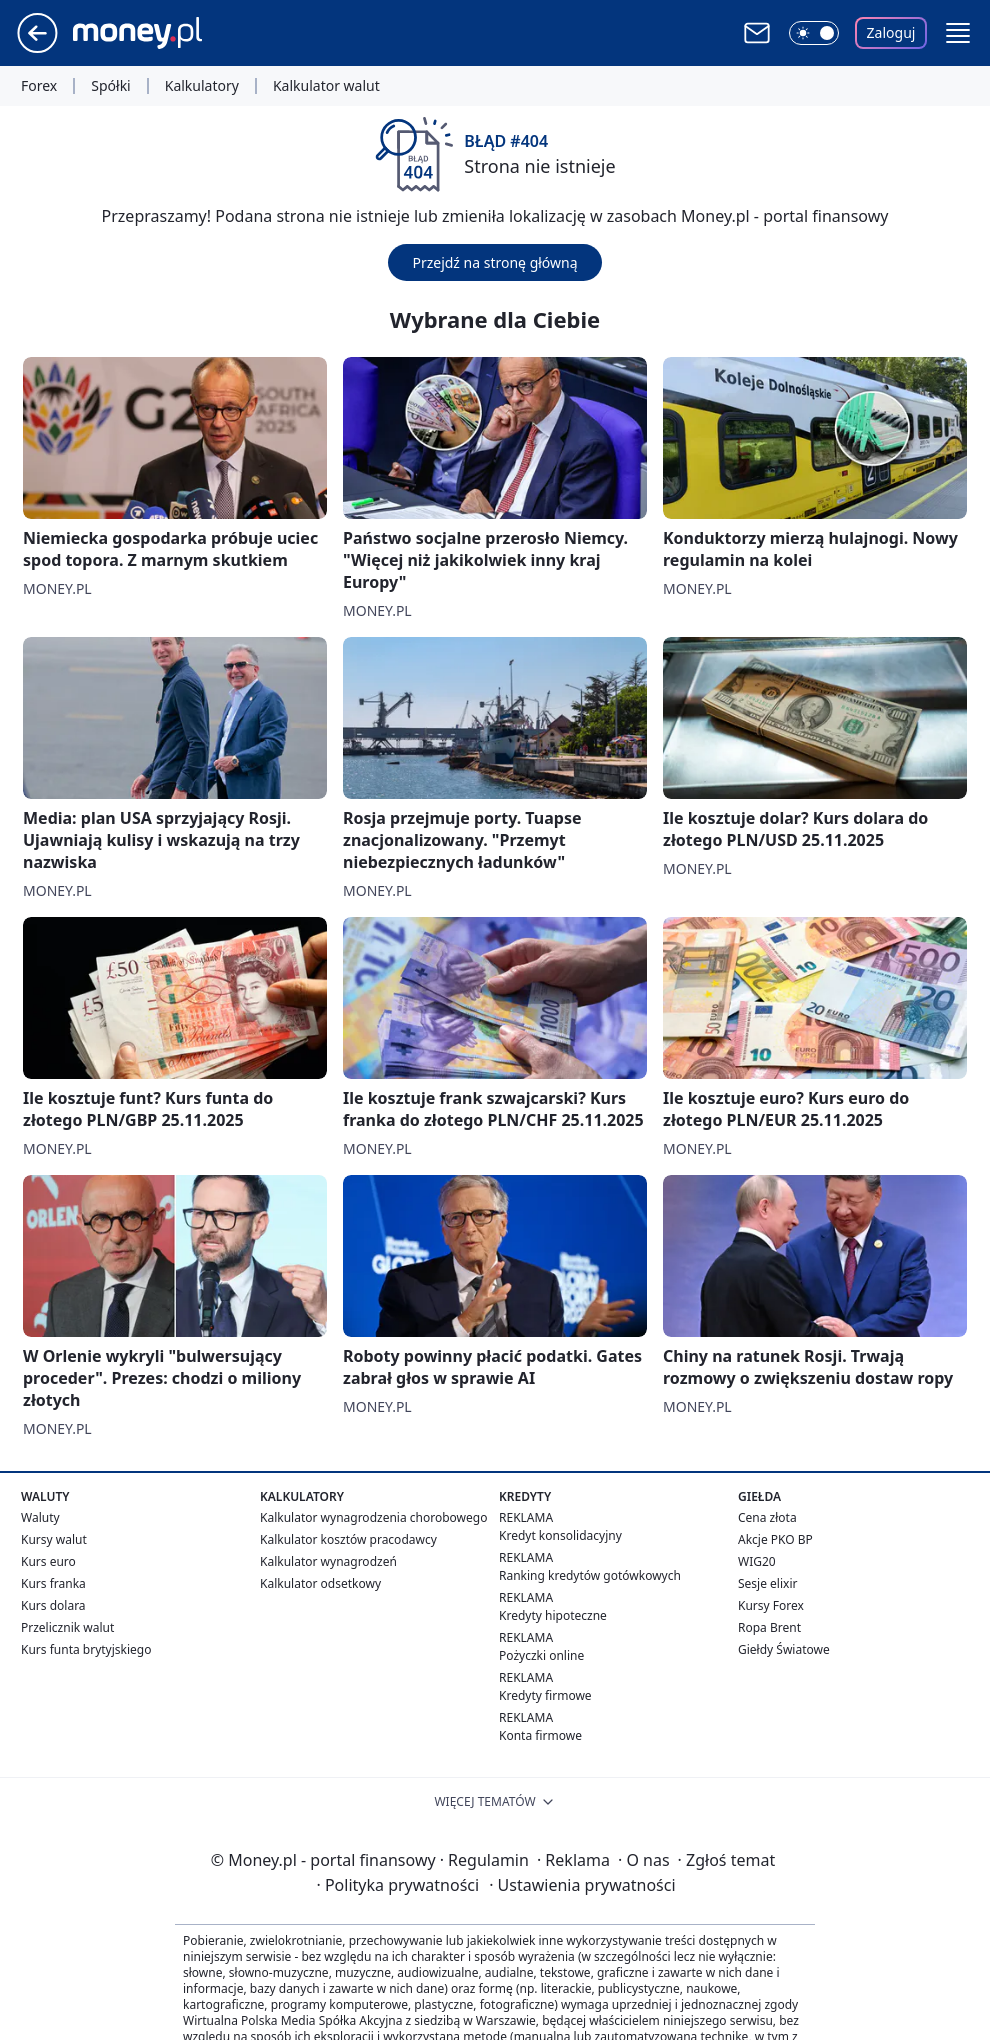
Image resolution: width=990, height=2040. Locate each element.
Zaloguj (891, 32)
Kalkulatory (202, 86)
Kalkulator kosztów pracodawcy (348, 1539)
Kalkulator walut (326, 86)
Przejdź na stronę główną (494, 262)
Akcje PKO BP (775, 1539)
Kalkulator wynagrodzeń (328, 1561)
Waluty (40, 1517)
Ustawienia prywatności (582, 1885)
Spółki (110, 86)
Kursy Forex (771, 1605)
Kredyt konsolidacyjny (560, 1535)
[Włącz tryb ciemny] (814, 33)
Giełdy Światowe (784, 1649)
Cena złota (767, 1517)
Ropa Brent (769, 1627)
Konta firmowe (540, 1735)
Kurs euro (48, 1561)
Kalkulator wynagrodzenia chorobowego (373, 1517)
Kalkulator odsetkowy (320, 1583)
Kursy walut (54, 1539)
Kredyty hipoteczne (553, 1615)
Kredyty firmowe (545, 1695)
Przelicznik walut (67, 1627)
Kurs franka (53, 1583)
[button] (958, 33)
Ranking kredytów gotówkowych (590, 1575)
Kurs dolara (53, 1605)
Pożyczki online (541, 1655)
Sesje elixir (767, 1583)
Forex (39, 86)
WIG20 (757, 1561)
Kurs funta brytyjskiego (86, 1649)
